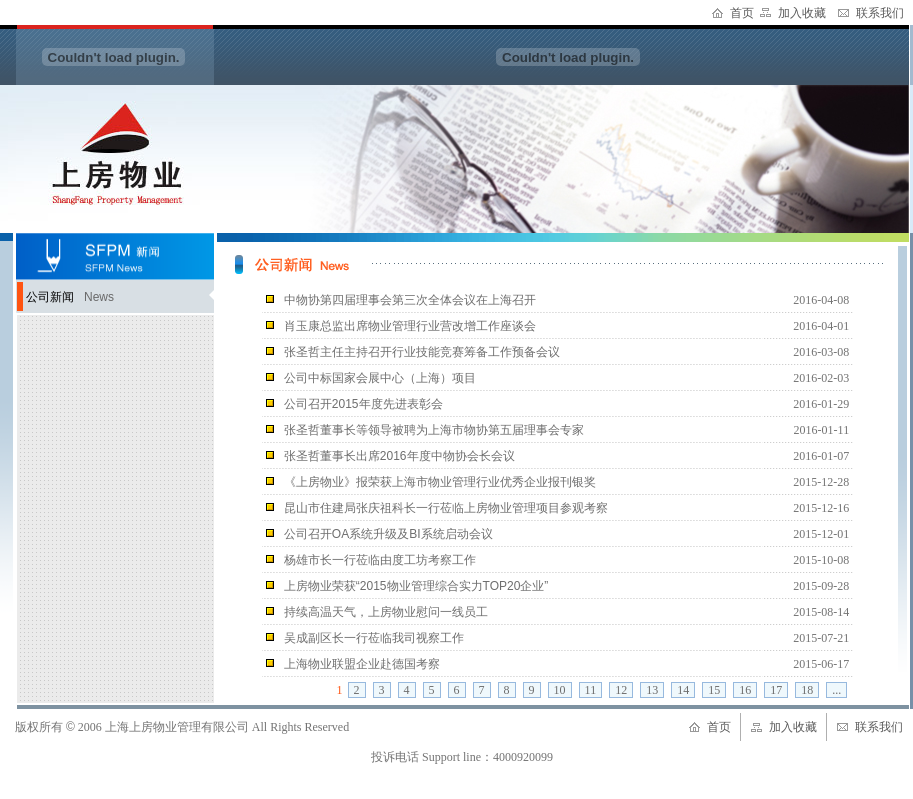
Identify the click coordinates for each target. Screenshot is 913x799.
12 (621, 690)
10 (560, 690)
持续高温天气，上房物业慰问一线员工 (386, 612)
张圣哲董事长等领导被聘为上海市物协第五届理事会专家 (434, 430)
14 (683, 690)
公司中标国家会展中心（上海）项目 (380, 378)
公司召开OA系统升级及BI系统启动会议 (388, 534)
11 (591, 690)
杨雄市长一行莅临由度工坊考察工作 (380, 560)
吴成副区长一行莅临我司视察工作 (374, 638)
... (836, 690)
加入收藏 (802, 13)
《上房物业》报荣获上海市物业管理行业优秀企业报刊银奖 (440, 482)
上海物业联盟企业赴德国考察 (362, 664)
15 (714, 690)
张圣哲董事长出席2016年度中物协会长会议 (399, 456)
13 (652, 690)
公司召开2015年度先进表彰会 (363, 404)
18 (807, 690)
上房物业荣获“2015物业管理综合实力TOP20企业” (416, 586)
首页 (742, 13)
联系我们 (880, 13)
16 (745, 690)
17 (776, 690)
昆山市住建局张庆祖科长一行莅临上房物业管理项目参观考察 (446, 508)
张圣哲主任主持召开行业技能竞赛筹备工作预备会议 (422, 352)
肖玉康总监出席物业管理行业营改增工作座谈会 (410, 326)
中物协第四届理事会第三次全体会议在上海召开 (410, 300)
